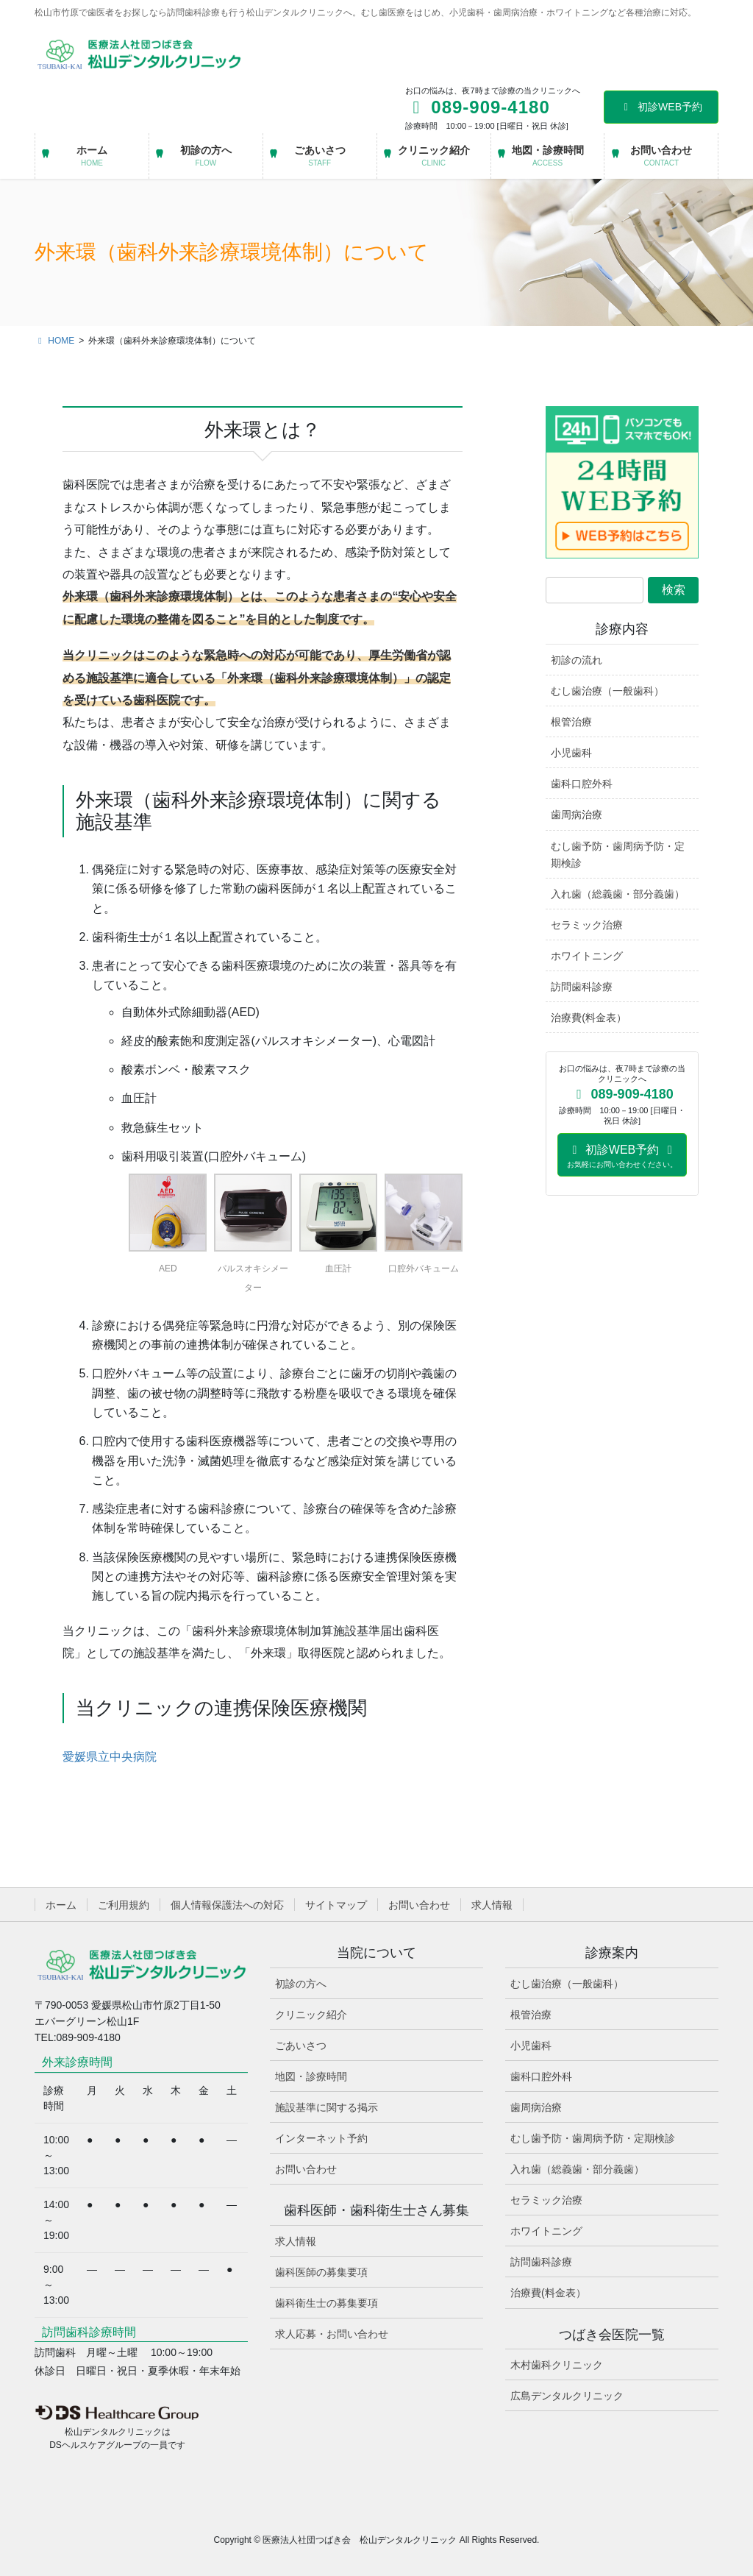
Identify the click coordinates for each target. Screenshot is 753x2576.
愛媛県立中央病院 (110, 1756)
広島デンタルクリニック (567, 2396)
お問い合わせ (419, 1905)
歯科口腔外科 (582, 784)
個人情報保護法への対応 (227, 1905)
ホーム (61, 1905)
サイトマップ (336, 1905)
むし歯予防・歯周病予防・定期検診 (618, 854)
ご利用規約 (123, 1905)
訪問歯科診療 (582, 987)
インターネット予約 (321, 2138)
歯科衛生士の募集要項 (326, 2303)
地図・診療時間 (311, 2076)
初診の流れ (576, 660)
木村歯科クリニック (556, 2365)
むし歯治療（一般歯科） (607, 691)
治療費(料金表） (589, 1017)
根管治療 (571, 722)
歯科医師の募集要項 (321, 2272)
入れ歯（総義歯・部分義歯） (618, 894)
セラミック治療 (587, 925)
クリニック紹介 (311, 2014)
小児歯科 (571, 753)
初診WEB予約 (661, 107)
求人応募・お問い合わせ (331, 2334)
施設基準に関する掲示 (326, 2107)
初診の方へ (300, 1984)
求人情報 (492, 1905)
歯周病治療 (576, 814)
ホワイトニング (587, 956)
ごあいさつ (300, 2045)
